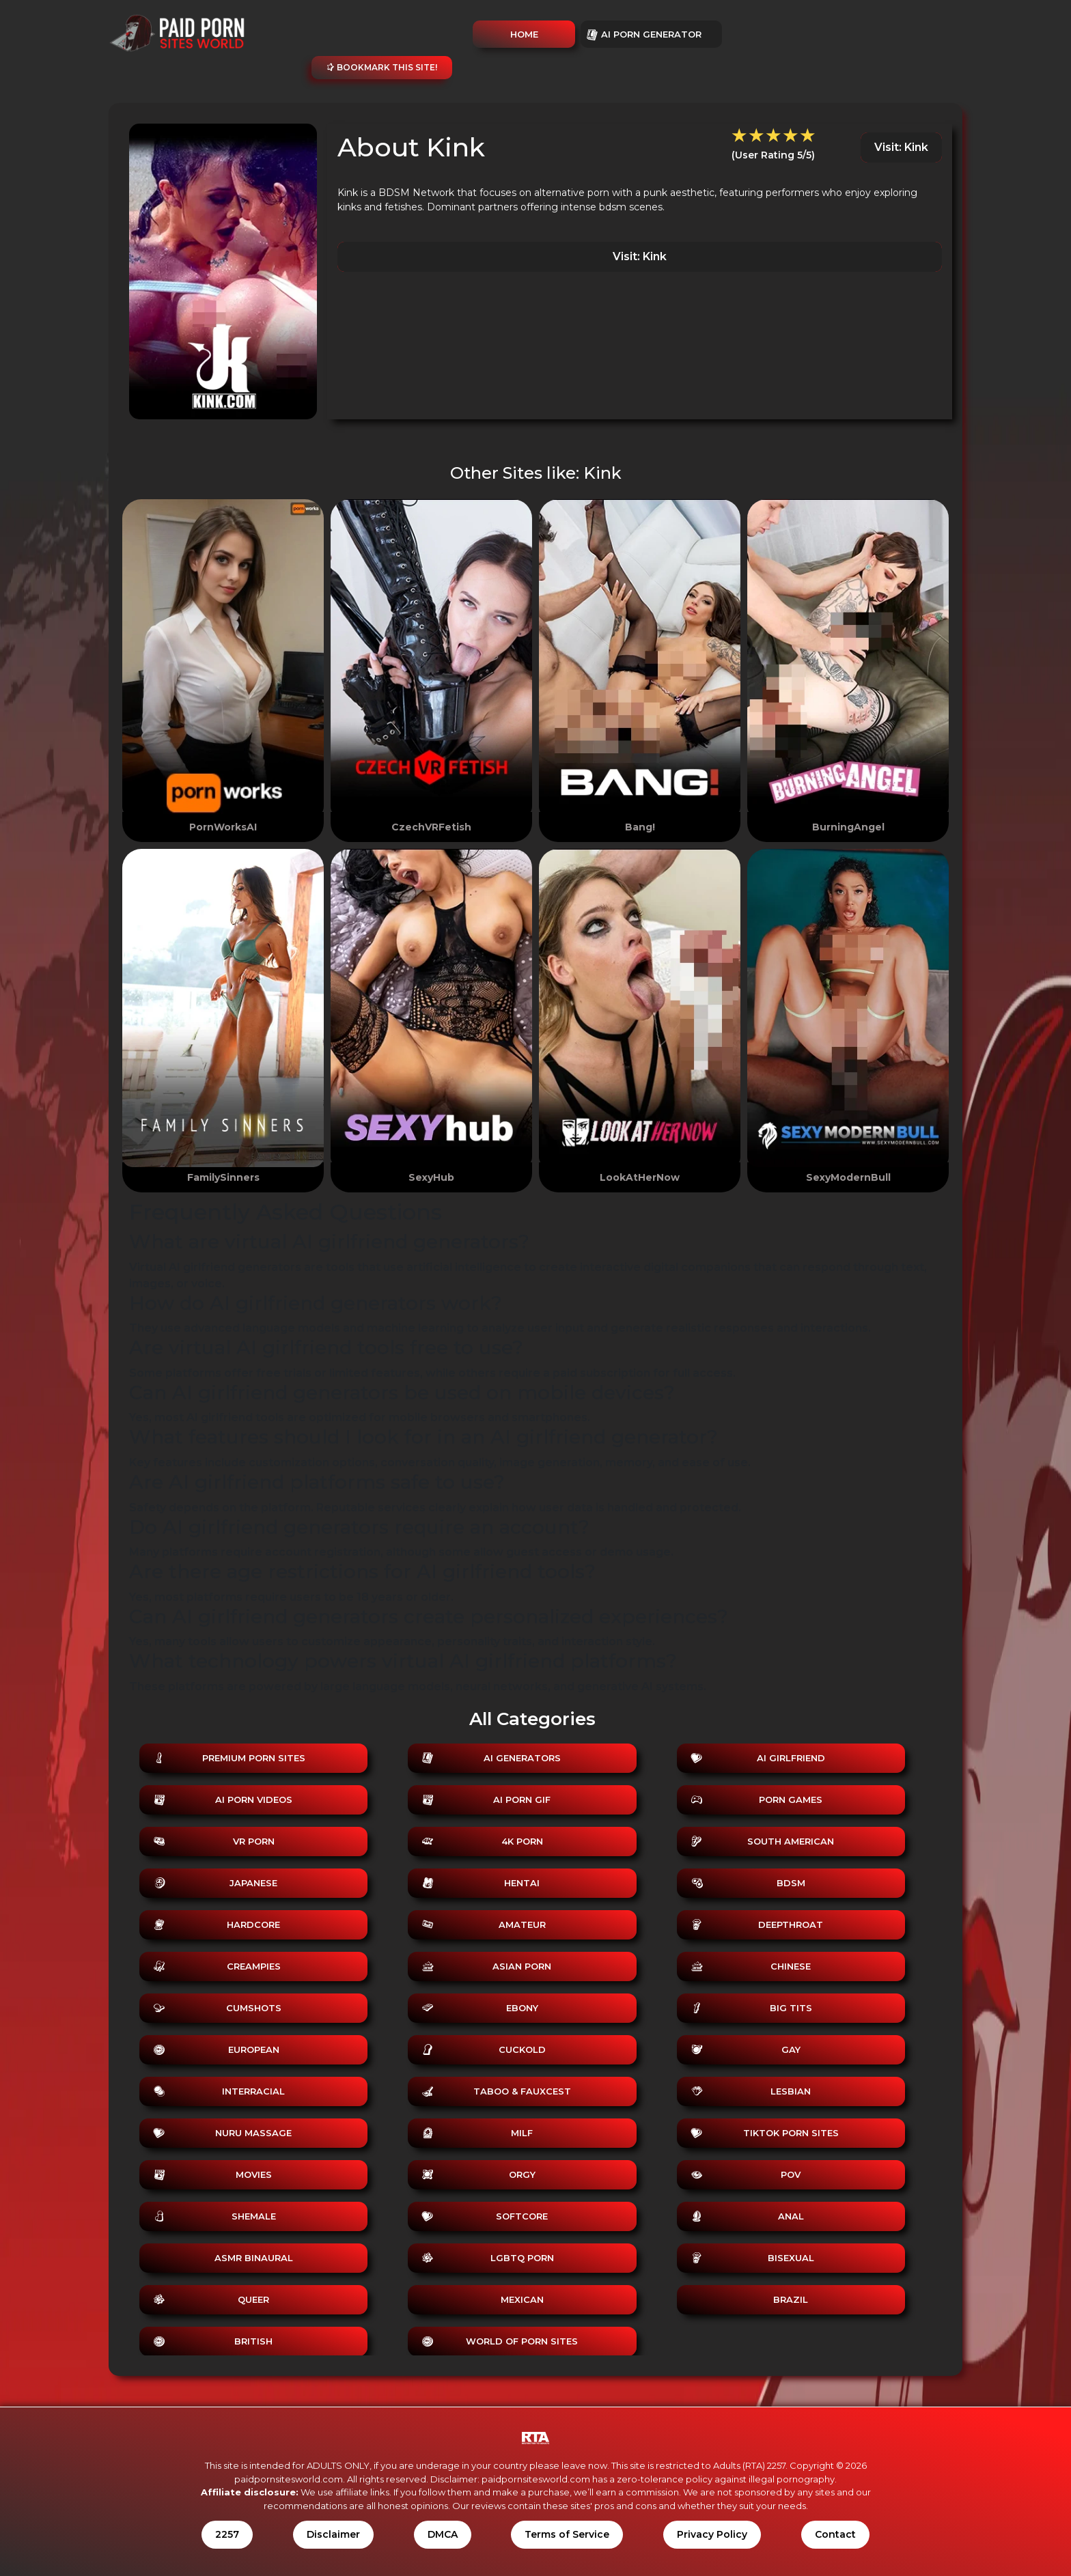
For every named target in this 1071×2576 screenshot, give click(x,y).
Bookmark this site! (381, 67)
